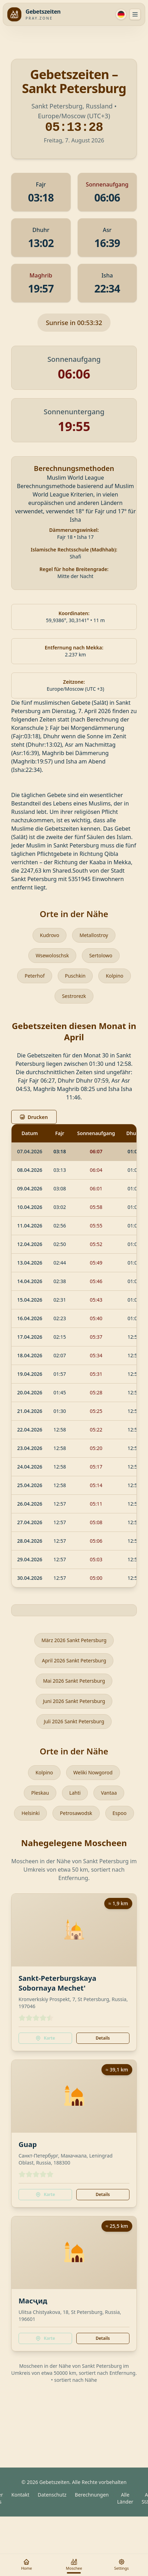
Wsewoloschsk (52, 955)
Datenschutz (52, 2494)
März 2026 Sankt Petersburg (74, 1640)
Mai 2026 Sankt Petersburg (74, 1680)
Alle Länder (125, 2498)
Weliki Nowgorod (93, 1772)
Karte (45, 2038)
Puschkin (75, 975)
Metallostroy (93, 935)
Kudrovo (49, 935)
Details (103, 2038)
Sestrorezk (74, 996)
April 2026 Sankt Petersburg (74, 1660)
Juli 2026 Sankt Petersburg (74, 1721)
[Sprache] (121, 14)
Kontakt (20, 2494)
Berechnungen (92, 2494)
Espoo (120, 1813)
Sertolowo (100, 955)
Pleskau (40, 1792)
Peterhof (34, 975)
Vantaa (109, 1792)
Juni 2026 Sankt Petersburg (74, 1701)
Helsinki (30, 1813)
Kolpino (114, 975)
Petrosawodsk (76, 1813)
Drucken (34, 1117)
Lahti (75, 1792)
